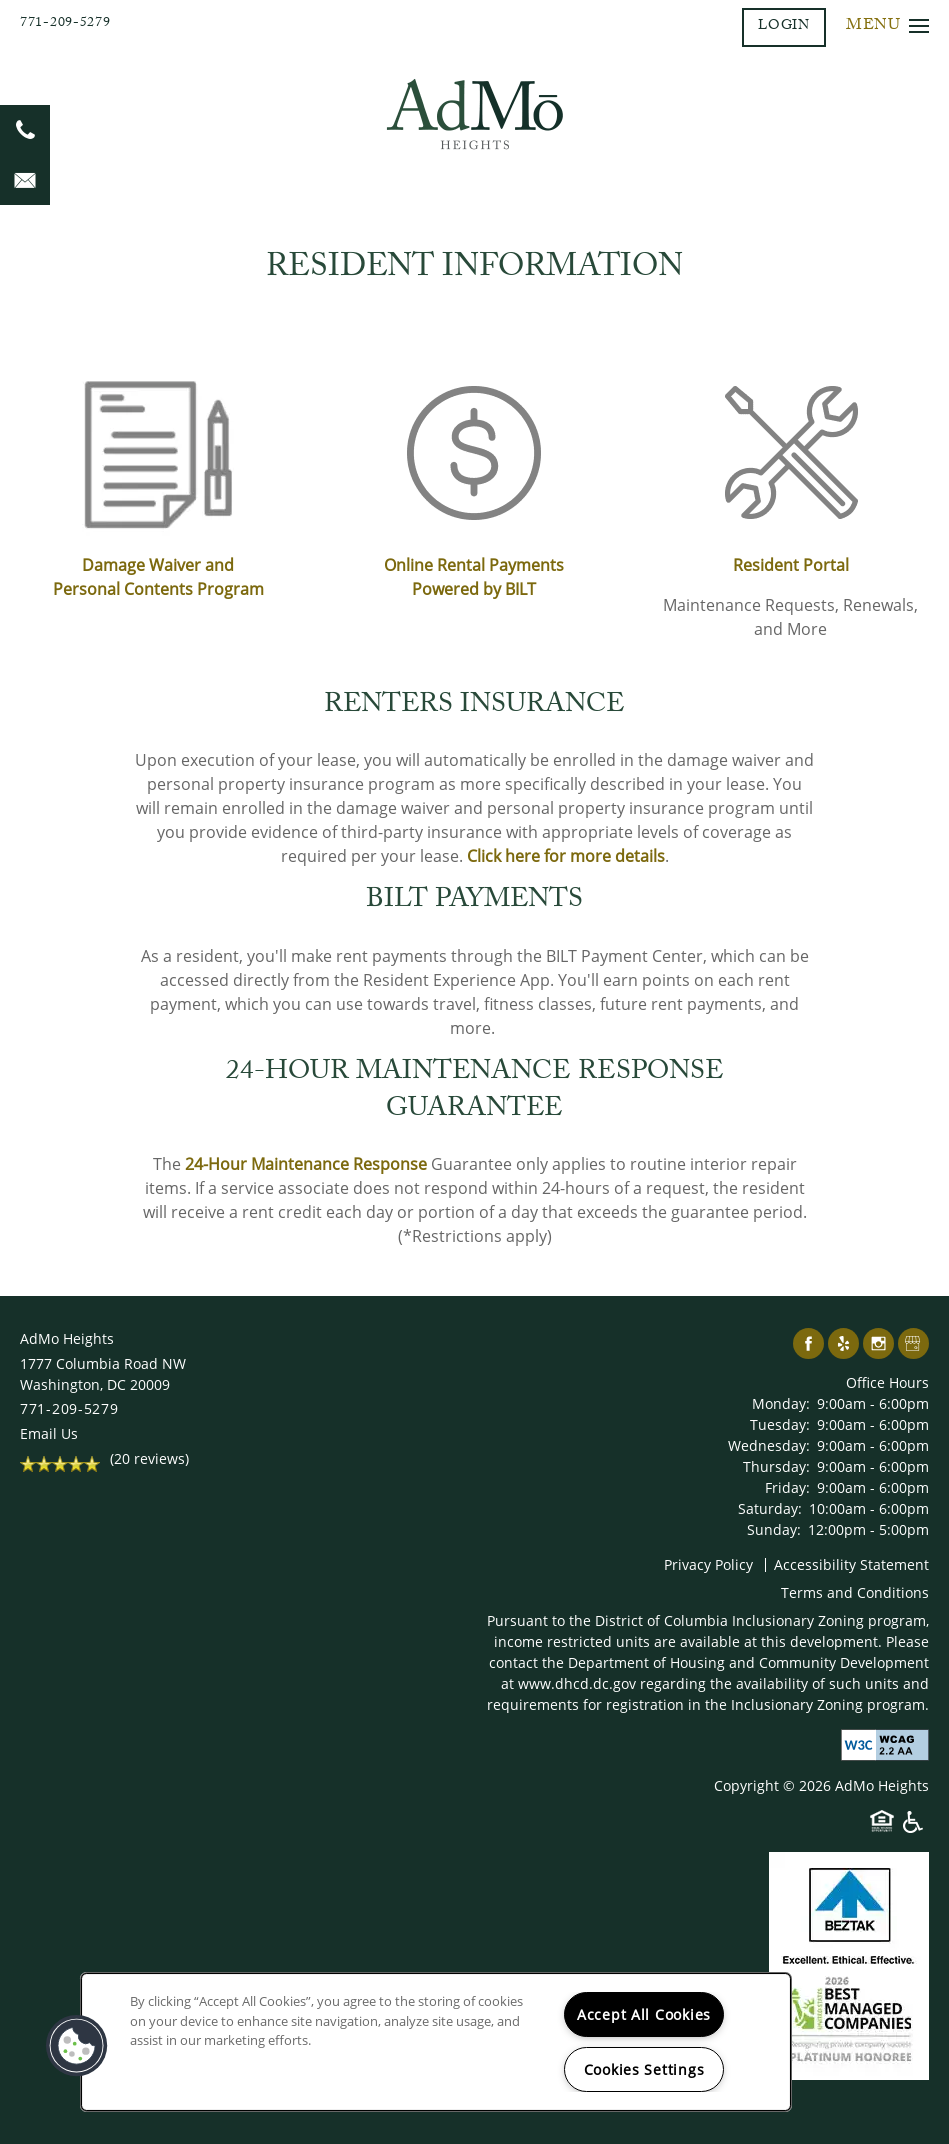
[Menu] (887, 27)
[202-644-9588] (25, 130)
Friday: (787, 1487)
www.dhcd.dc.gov (577, 1683)
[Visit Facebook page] (808, 1344)
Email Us (49, 1433)
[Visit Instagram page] (878, 1344)
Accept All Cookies (644, 2014)
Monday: (781, 1403)
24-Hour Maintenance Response (306, 1164)
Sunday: (774, 1529)
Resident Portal (791, 565)
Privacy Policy (708, 1564)
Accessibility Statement (851, 1564)
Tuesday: (780, 1424)
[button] (784, 27)
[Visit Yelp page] (843, 1344)
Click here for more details (566, 856)
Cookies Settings (644, 2069)
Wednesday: (769, 1445)
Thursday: (776, 1466)
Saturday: (770, 1508)
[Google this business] (913, 1344)
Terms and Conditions (855, 1592)
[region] (436, 2042)
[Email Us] (25, 180)
